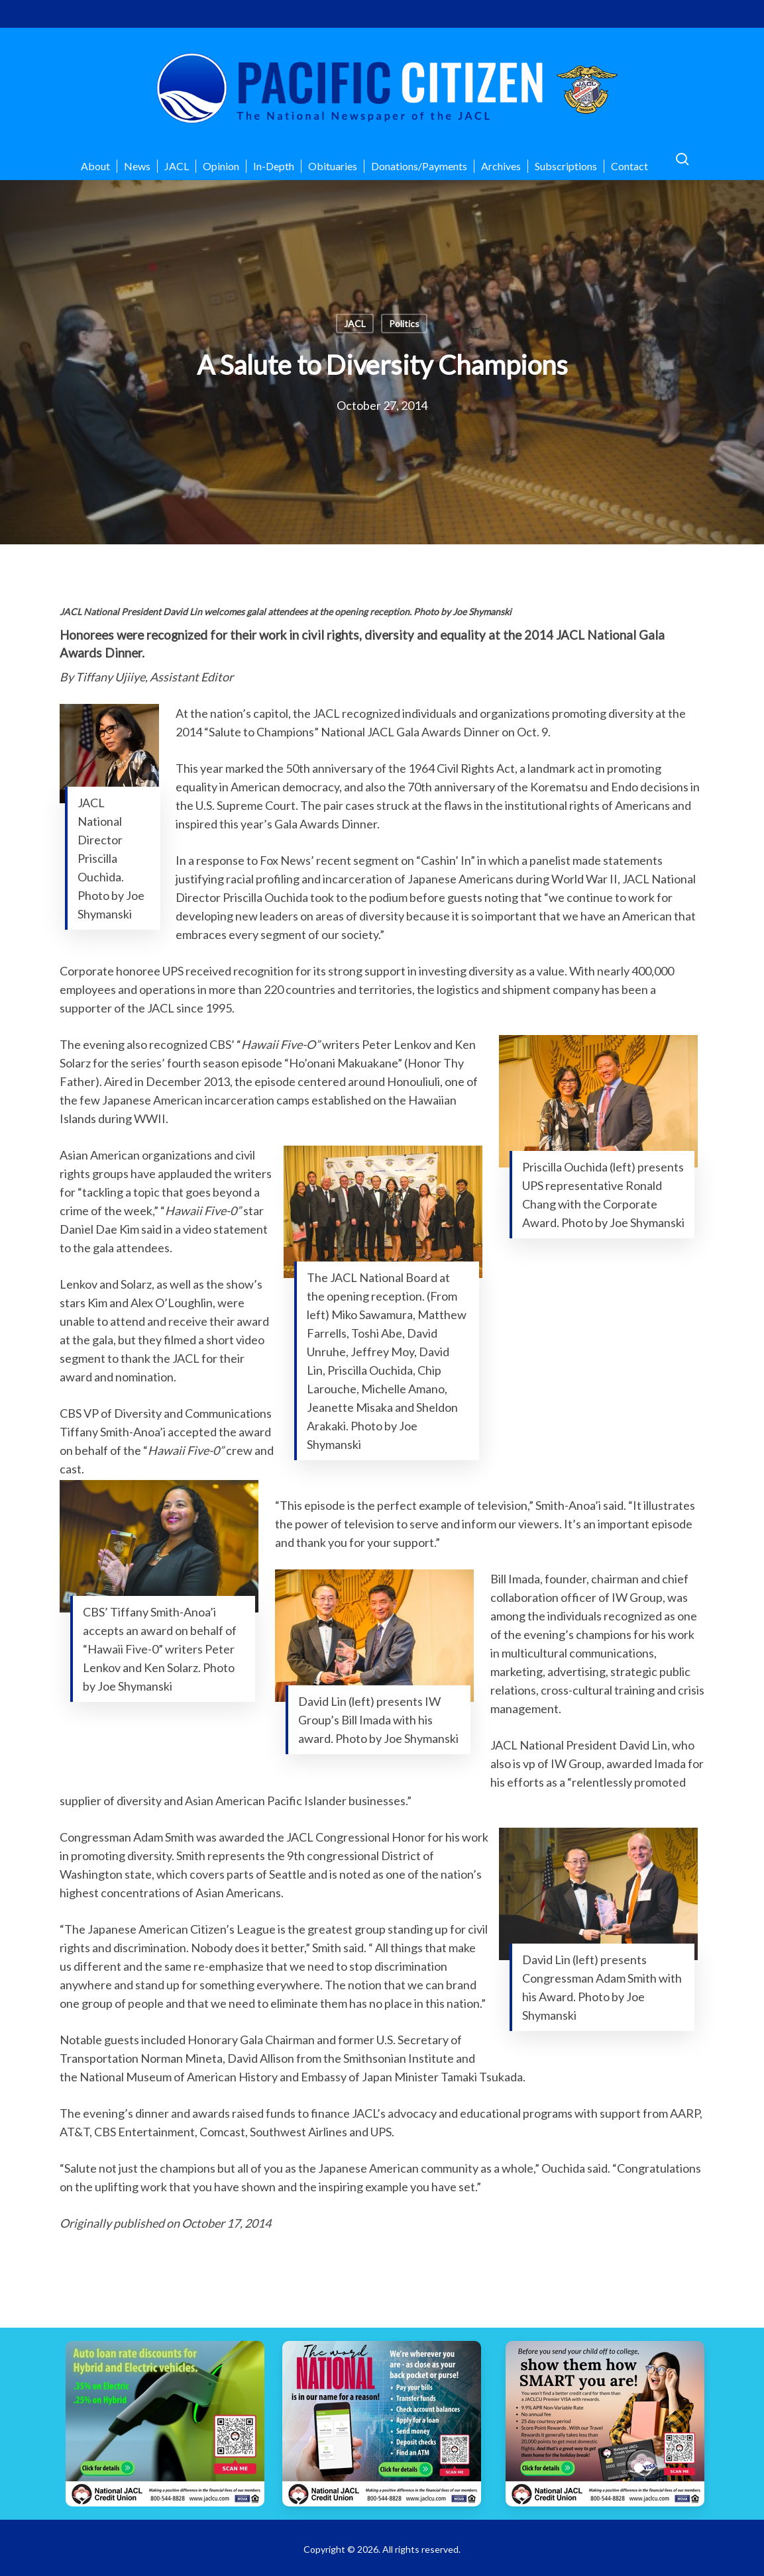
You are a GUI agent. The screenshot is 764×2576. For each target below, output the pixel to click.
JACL (355, 323)
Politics (404, 323)
